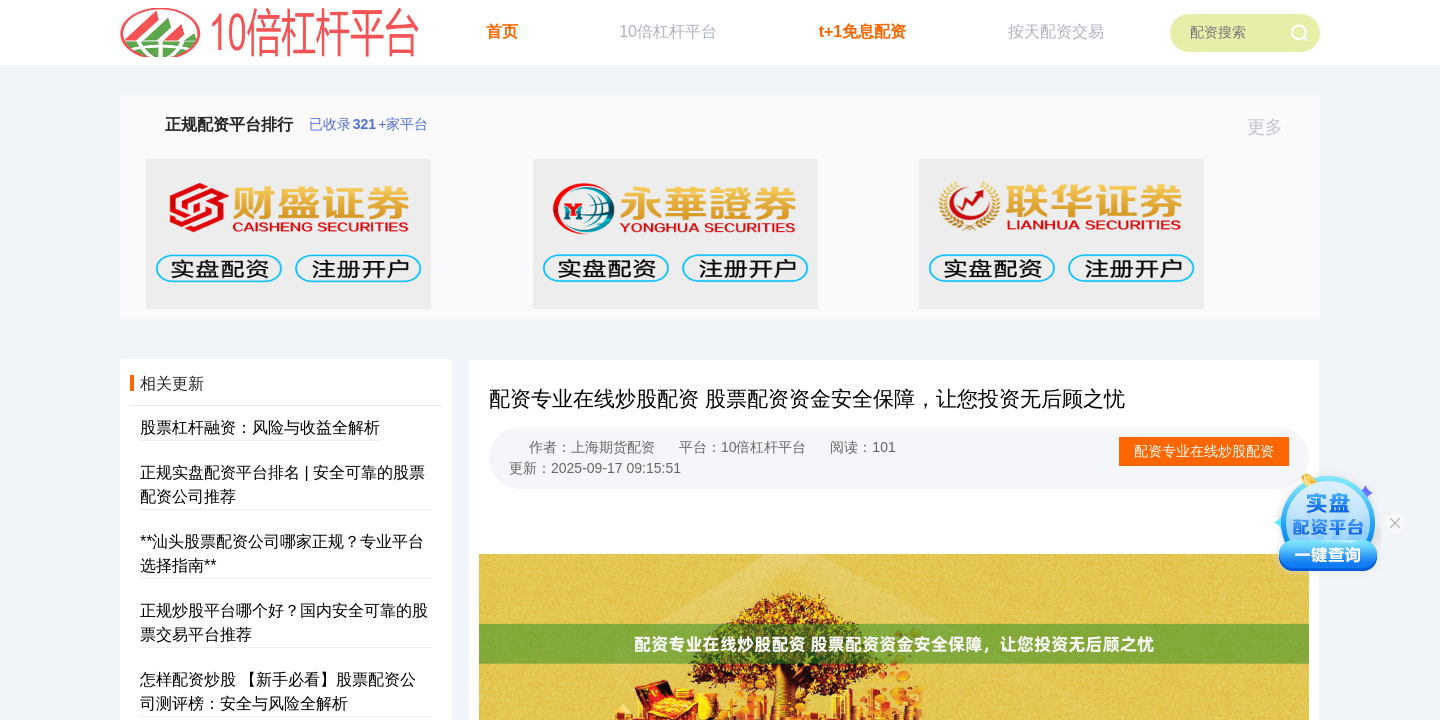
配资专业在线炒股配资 (1204, 451)
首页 (502, 31)
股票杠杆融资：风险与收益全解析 (260, 427)
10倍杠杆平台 (668, 31)
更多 (1273, 127)
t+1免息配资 (863, 31)
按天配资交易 (1056, 31)
